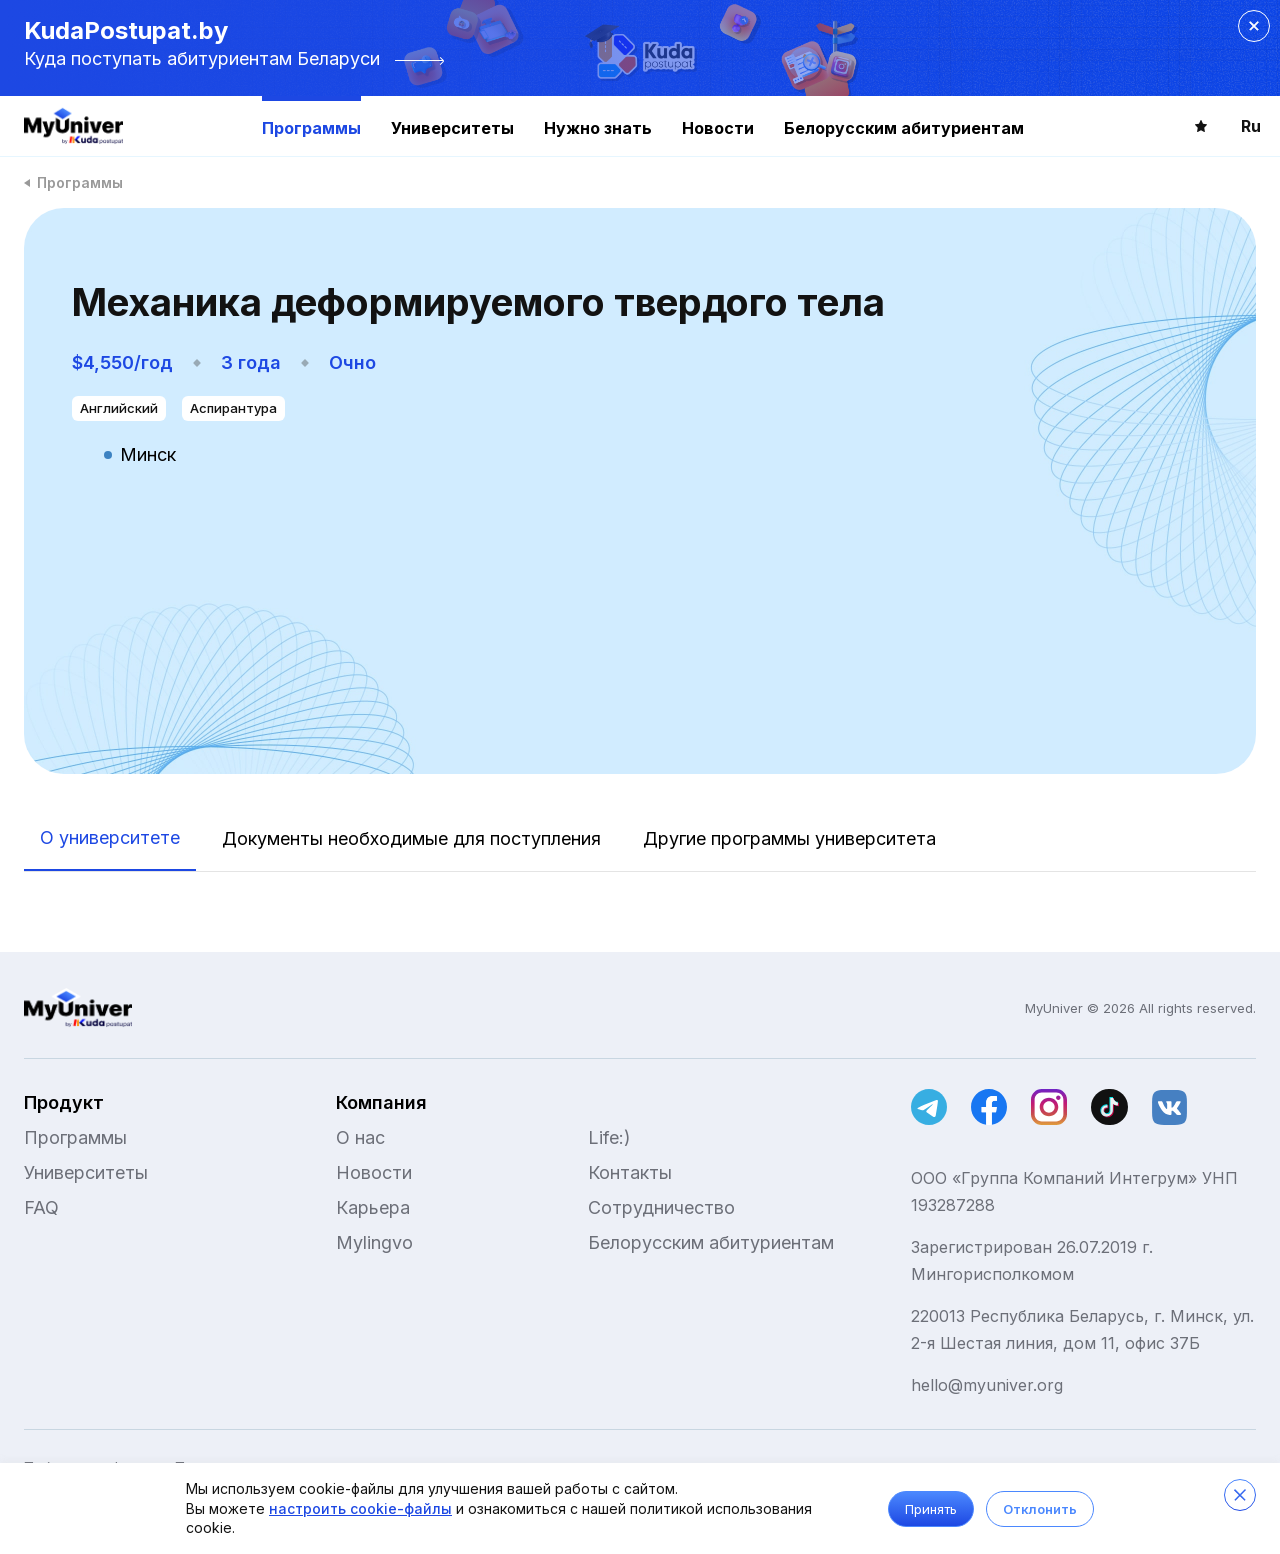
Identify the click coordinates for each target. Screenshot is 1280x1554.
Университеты (452, 128)
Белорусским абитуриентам (904, 128)
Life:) (609, 1137)
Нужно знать (598, 128)
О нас (360, 1137)
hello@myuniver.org (987, 1385)
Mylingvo (374, 1242)
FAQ (41, 1207)
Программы (311, 128)
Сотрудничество (661, 1207)
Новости (718, 128)
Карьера (373, 1207)
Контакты (630, 1172)
